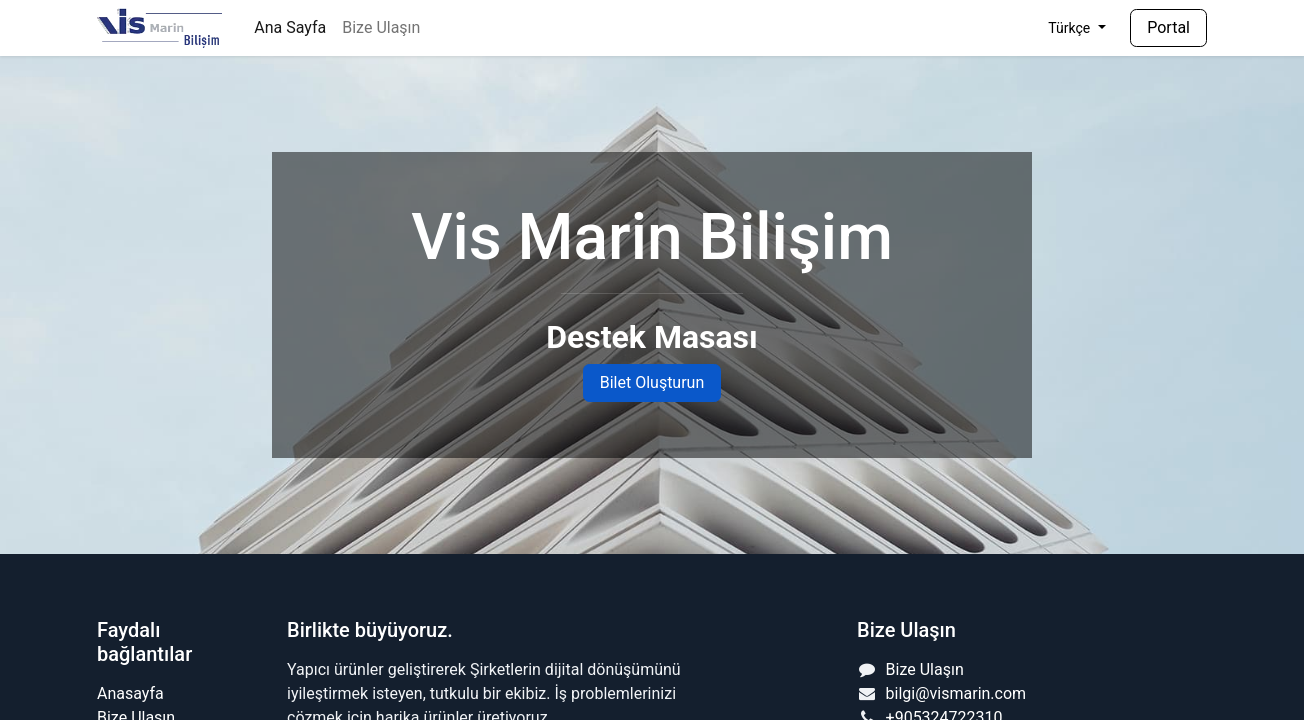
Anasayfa (130, 693)
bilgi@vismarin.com (956, 693)
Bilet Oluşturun (652, 382)
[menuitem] (290, 28)
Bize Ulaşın (925, 669)
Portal (1168, 27)
